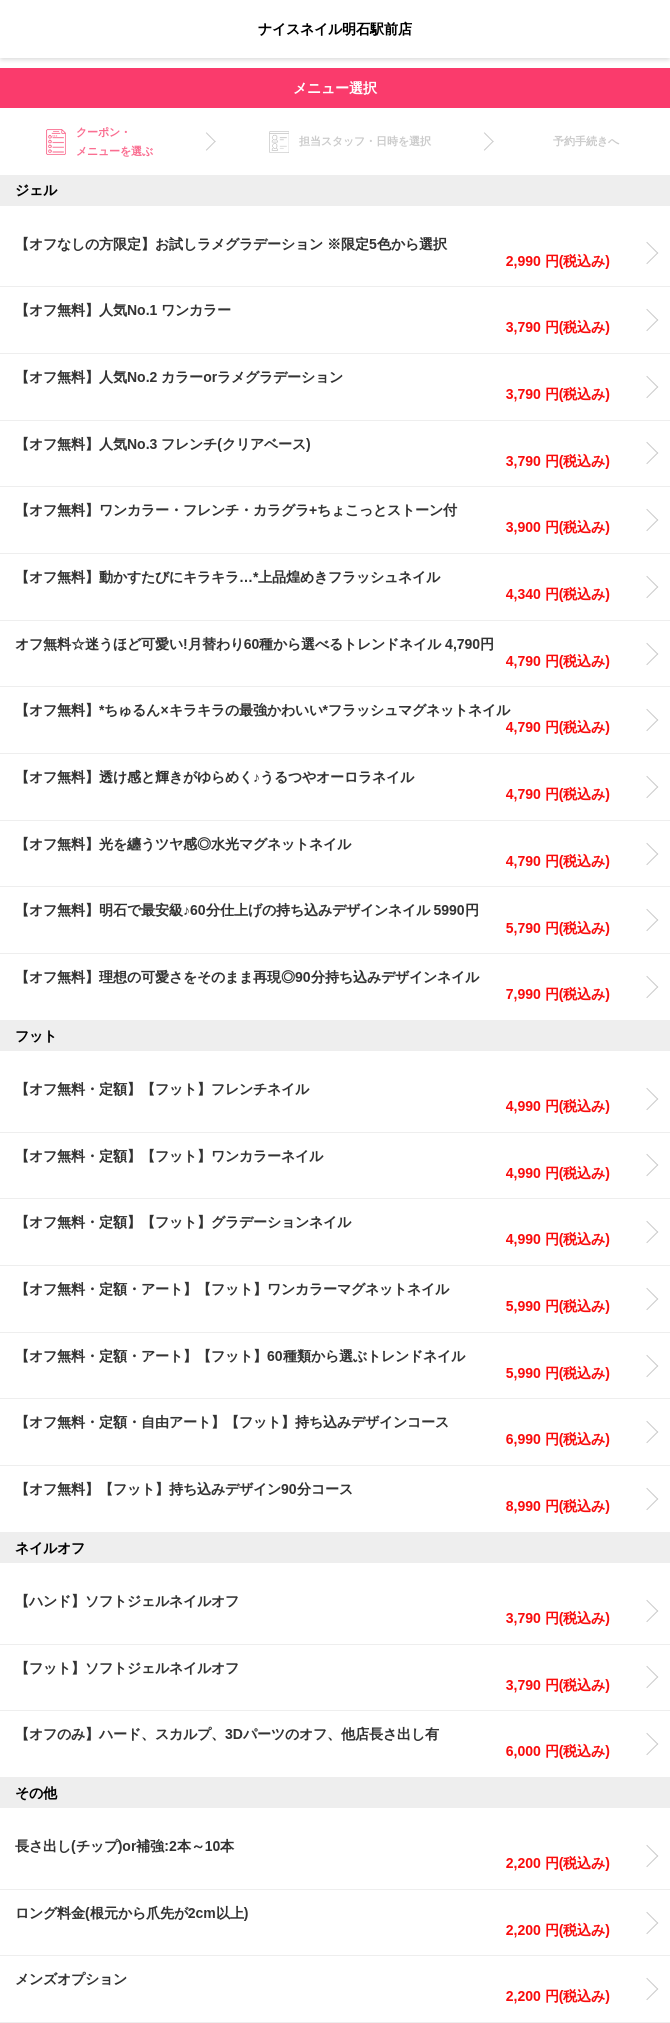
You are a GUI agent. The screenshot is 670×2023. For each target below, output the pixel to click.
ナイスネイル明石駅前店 (335, 29)
